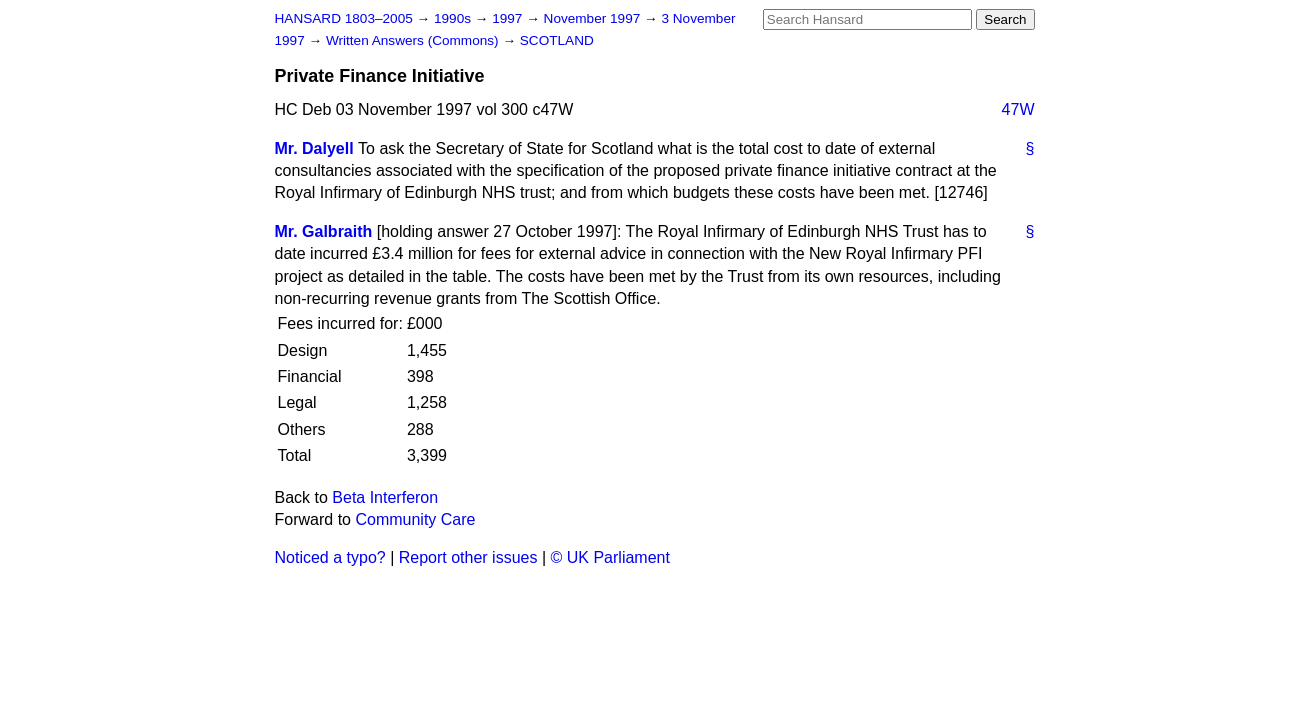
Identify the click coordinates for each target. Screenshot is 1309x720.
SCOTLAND (557, 40)
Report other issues (468, 557)
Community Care (415, 519)
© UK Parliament (610, 557)
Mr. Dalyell (314, 148)
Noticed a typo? (330, 557)
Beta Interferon (385, 497)
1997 (509, 18)
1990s (454, 18)
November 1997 (594, 18)
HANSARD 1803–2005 (344, 18)
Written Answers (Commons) (414, 40)
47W (1018, 109)
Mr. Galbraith (324, 231)
